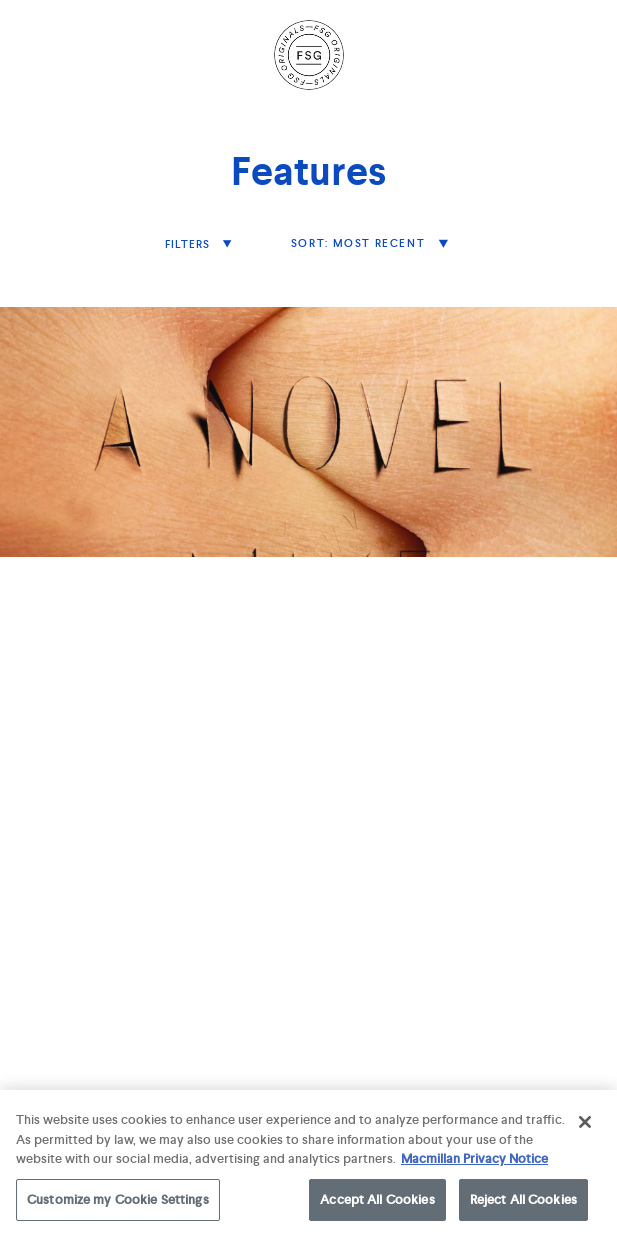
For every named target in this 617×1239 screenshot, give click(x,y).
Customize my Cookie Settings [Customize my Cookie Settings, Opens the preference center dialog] (118, 1203)
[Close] (585, 1126)
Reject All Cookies (523, 1203)
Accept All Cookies (377, 1203)
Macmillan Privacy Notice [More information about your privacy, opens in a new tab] (474, 1162)
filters (189, 244)
